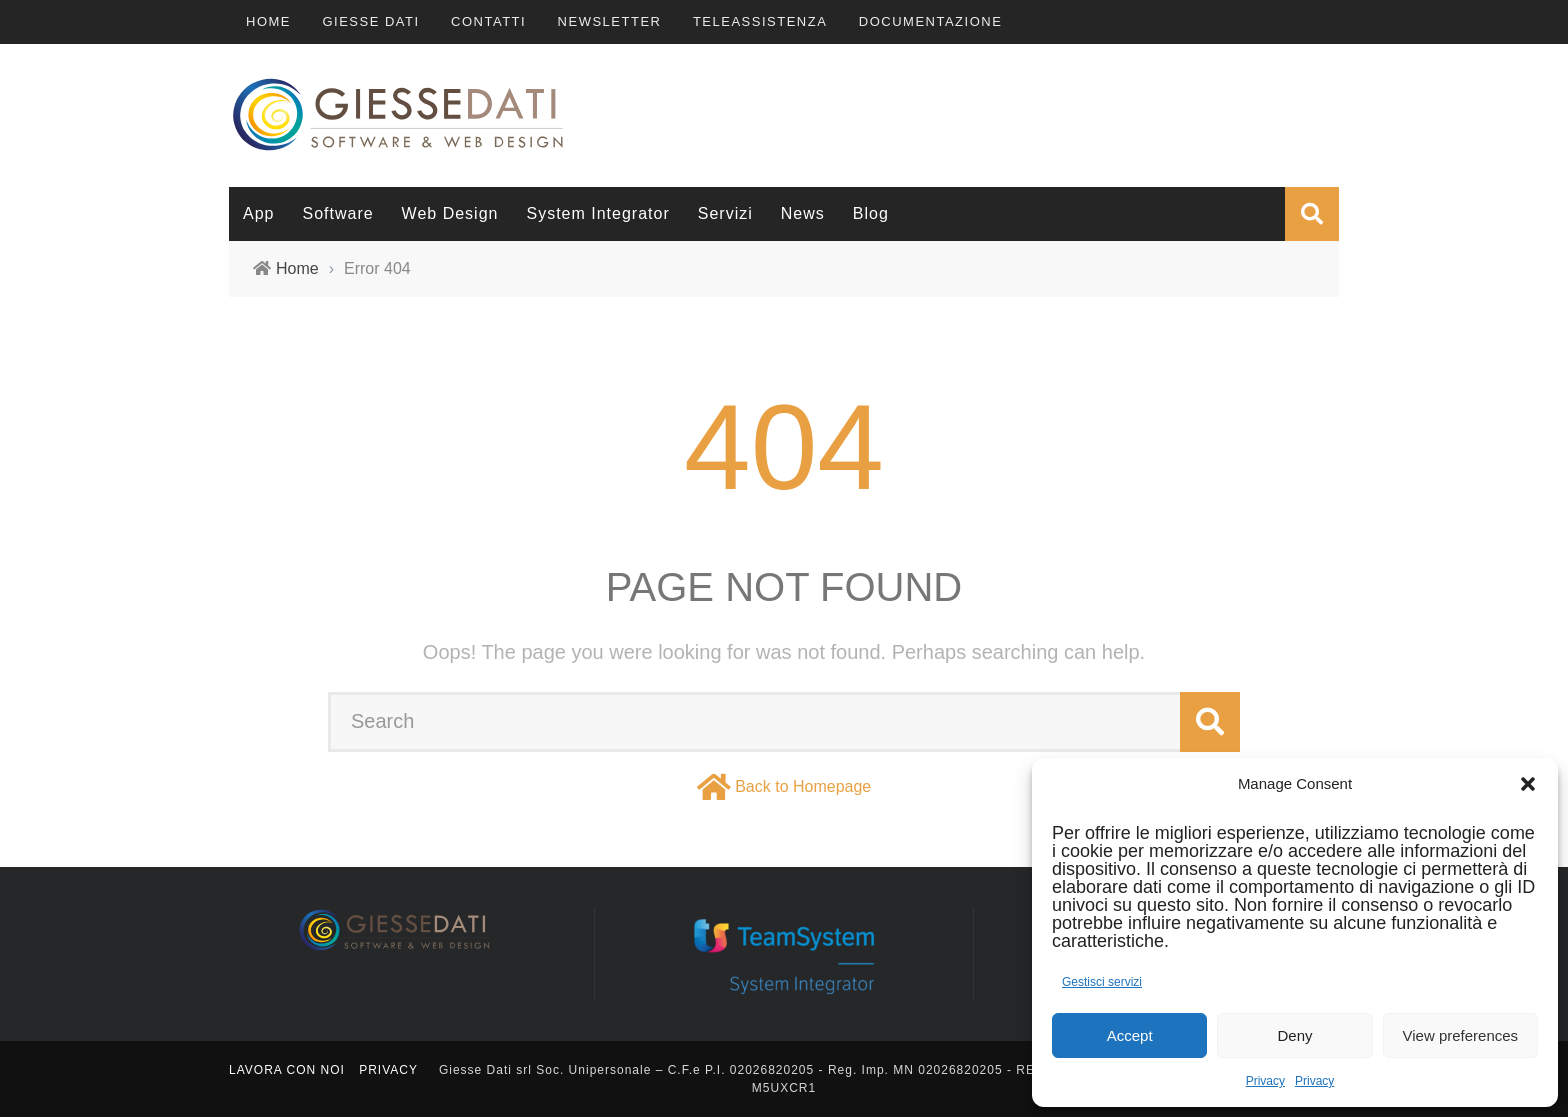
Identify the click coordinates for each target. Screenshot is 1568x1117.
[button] (1528, 784)
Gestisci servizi (1102, 982)
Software (337, 213)
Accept (1130, 1035)
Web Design (450, 213)
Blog (871, 213)
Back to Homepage (803, 786)
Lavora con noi (287, 1070)
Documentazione (931, 21)
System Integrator (597, 213)
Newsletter (610, 21)
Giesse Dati (370, 21)
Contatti (488, 21)
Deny (1294, 1035)
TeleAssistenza (760, 21)
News (803, 213)
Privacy (1265, 1081)
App (258, 213)
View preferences (1461, 1035)
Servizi (725, 213)
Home (268, 21)
